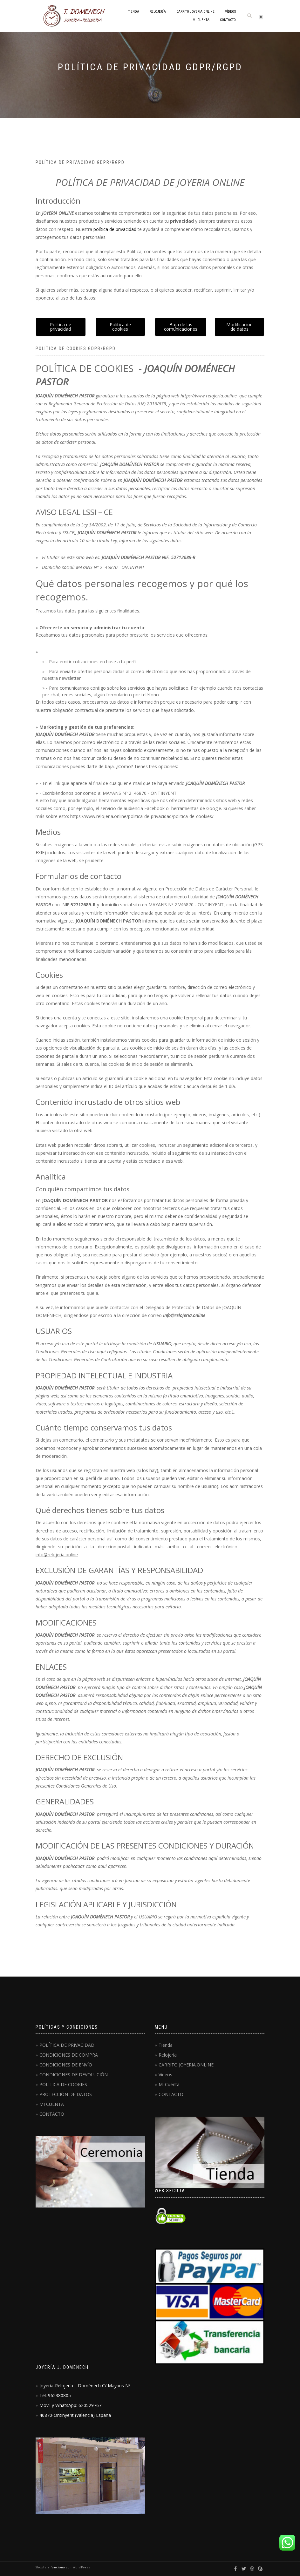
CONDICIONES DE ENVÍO (65, 2065)
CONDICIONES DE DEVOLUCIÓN (73, 2075)
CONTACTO (228, 20)
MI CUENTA (51, 2104)
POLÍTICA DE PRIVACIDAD (66, 2045)
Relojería (158, 12)
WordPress (81, 2567)
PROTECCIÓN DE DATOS (65, 2094)
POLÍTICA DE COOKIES (63, 2084)
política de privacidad (114, 229)
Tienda (133, 12)
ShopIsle (43, 2567)
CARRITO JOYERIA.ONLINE (195, 12)
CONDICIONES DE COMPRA (68, 2055)
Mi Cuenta (201, 20)
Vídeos (230, 12)
